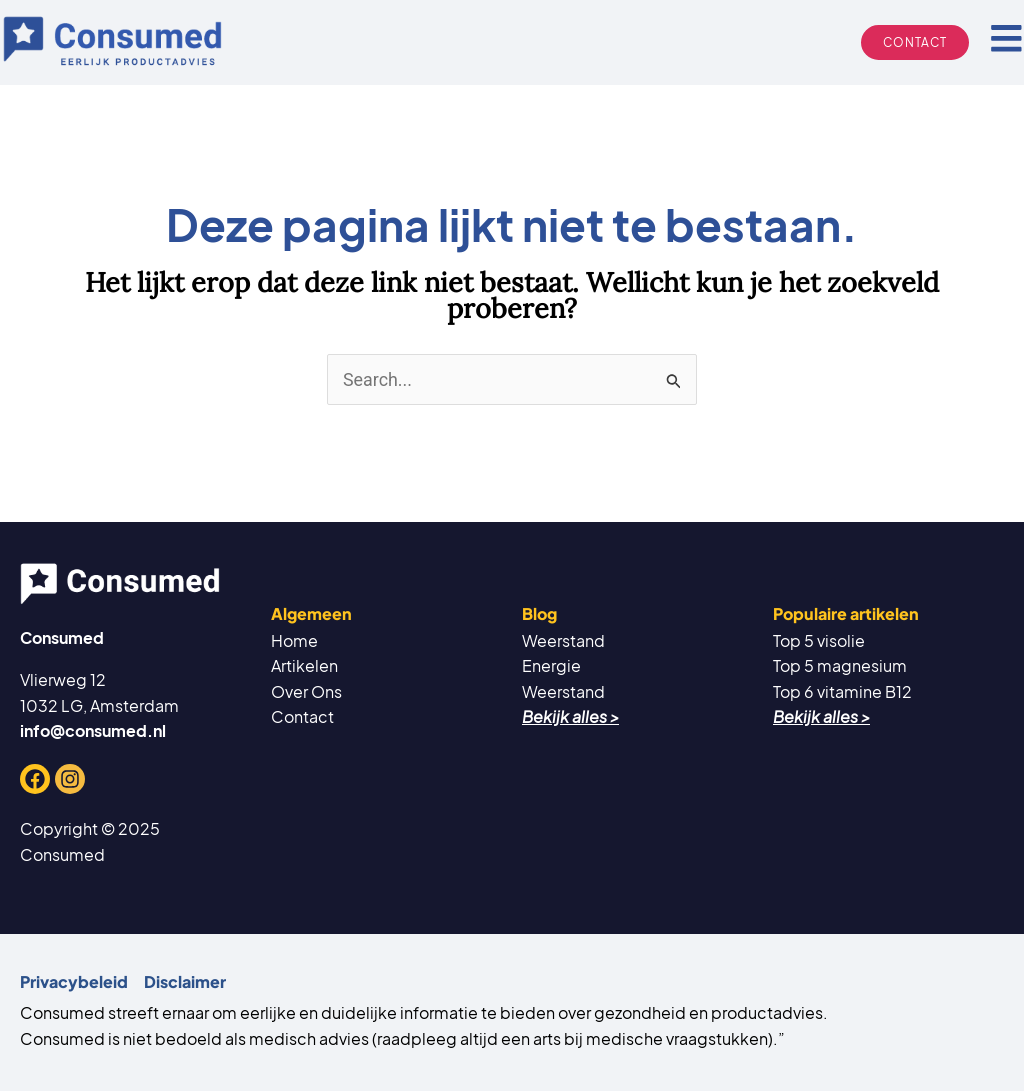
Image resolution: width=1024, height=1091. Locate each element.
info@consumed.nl (93, 730)
